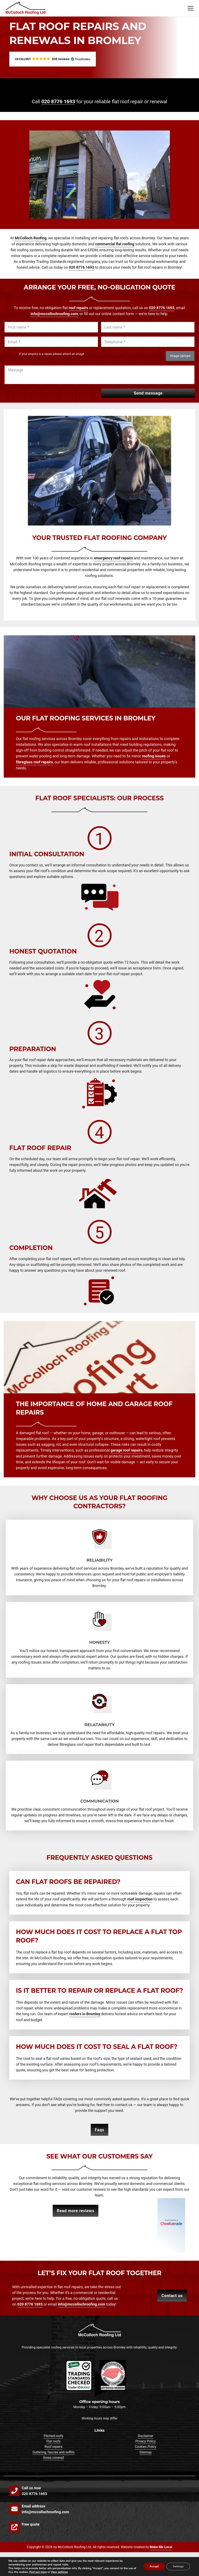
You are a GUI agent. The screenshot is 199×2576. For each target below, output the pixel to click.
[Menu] (191, 8)
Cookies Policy (145, 2447)
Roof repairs (53, 2447)
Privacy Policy (145, 2441)
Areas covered (53, 2458)
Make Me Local (161, 2547)
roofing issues (154, 756)
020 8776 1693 (58, 101)
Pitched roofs (53, 2436)
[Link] (25, 8)
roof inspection (140, 1899)
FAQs (99, 2129)
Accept (153, 2566)
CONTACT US (172, 2295)
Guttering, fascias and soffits (53, 2452)
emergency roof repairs (113, 558)
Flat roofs (53, 2441)
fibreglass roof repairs (34, 762)
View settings (69, 2572)
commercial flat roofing (114, 244)
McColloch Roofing (30, 238)
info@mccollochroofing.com (54, 314)
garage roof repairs (126, 1450)
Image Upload (180, 356)
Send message (148, 393)
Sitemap (145, 2452)
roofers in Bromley (84, 2014)
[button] (52, 59)
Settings (178, 2566)
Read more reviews (75, 2210)
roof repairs (78, 308)
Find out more (48, 2572)
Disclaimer (145, 2436)
